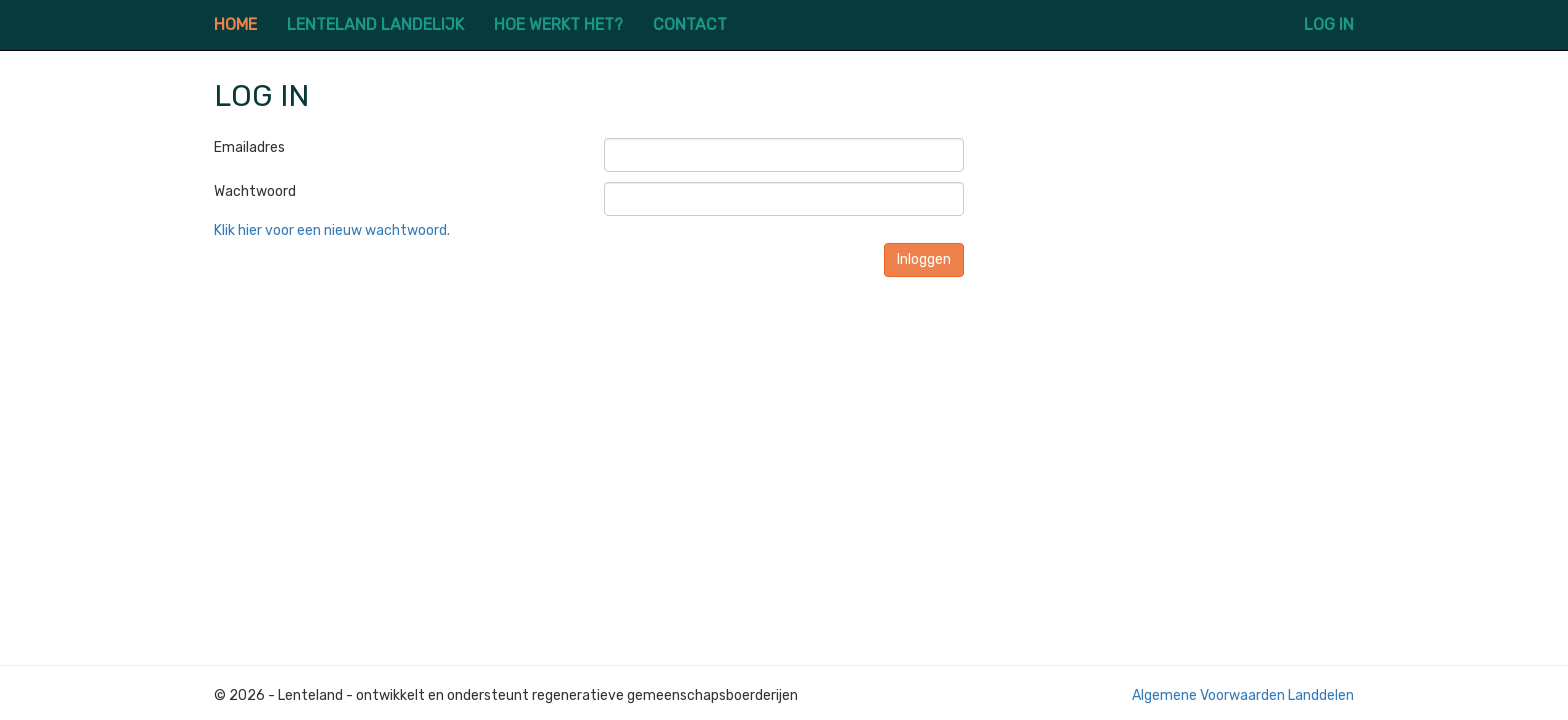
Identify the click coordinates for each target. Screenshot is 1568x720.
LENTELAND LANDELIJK (375, 24)
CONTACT (690, 24)
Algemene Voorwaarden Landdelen (1243, 695)
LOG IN (1329, 24)
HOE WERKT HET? (558, 24)
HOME (235, 24)
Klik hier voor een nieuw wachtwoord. (332, 230)
